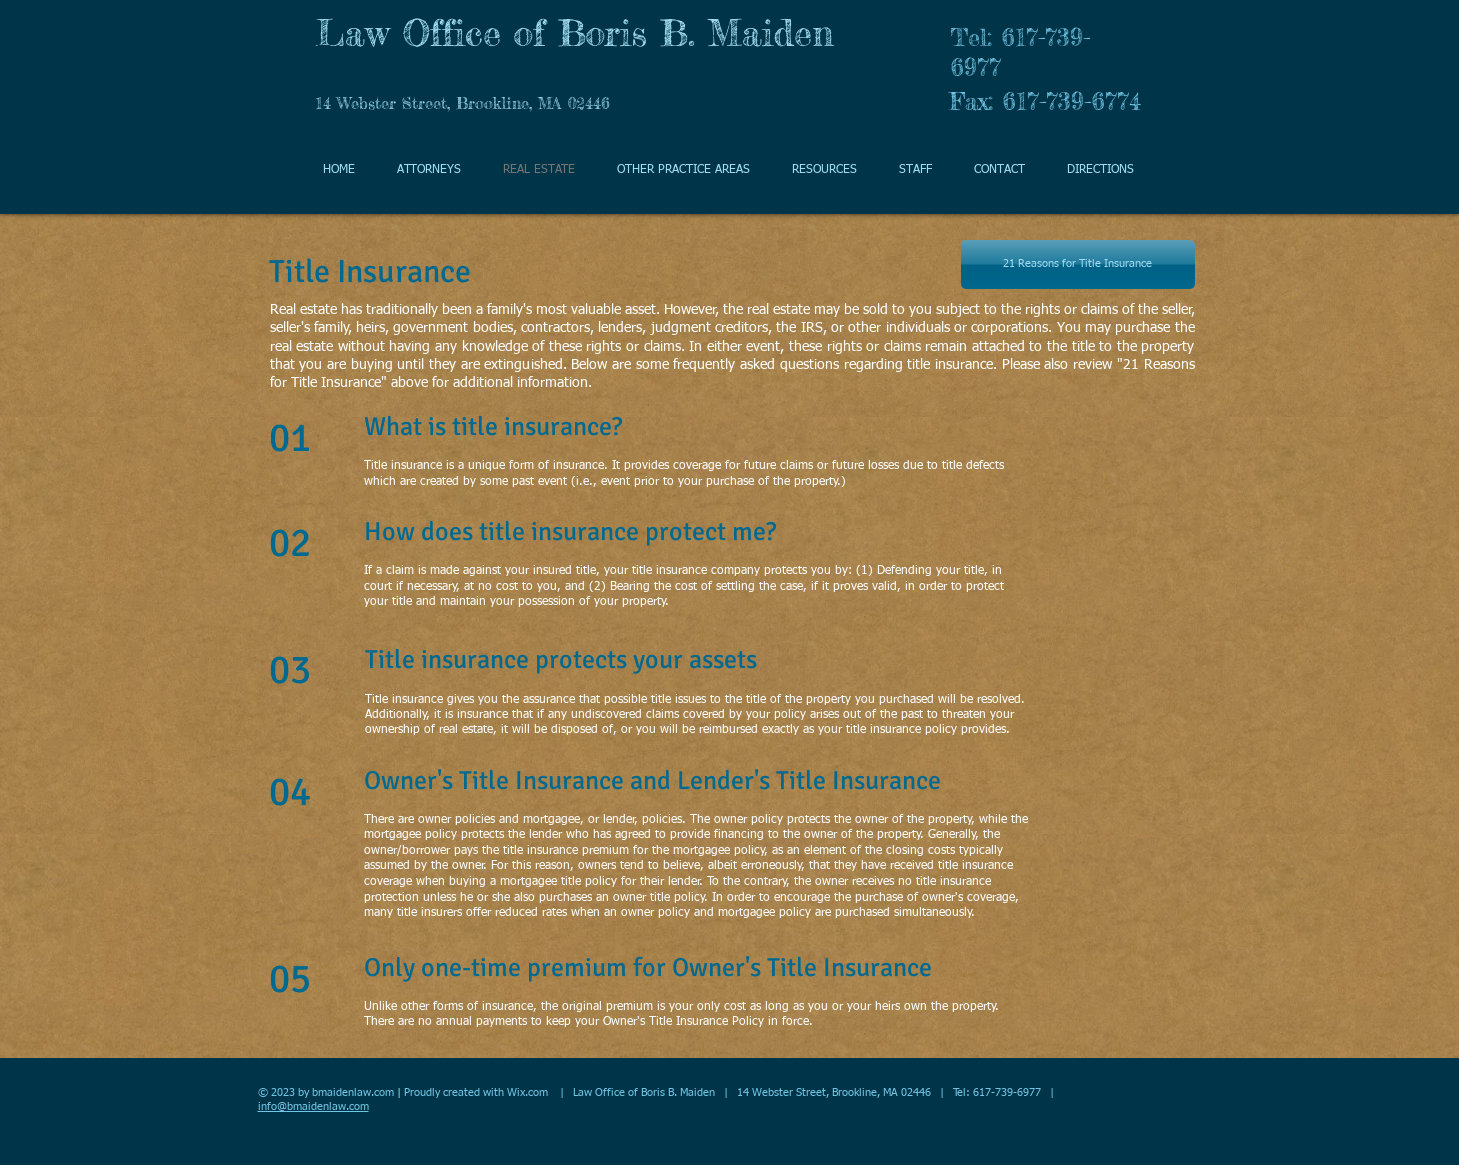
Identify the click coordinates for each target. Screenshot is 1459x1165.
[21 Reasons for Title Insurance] (1078, 264)
